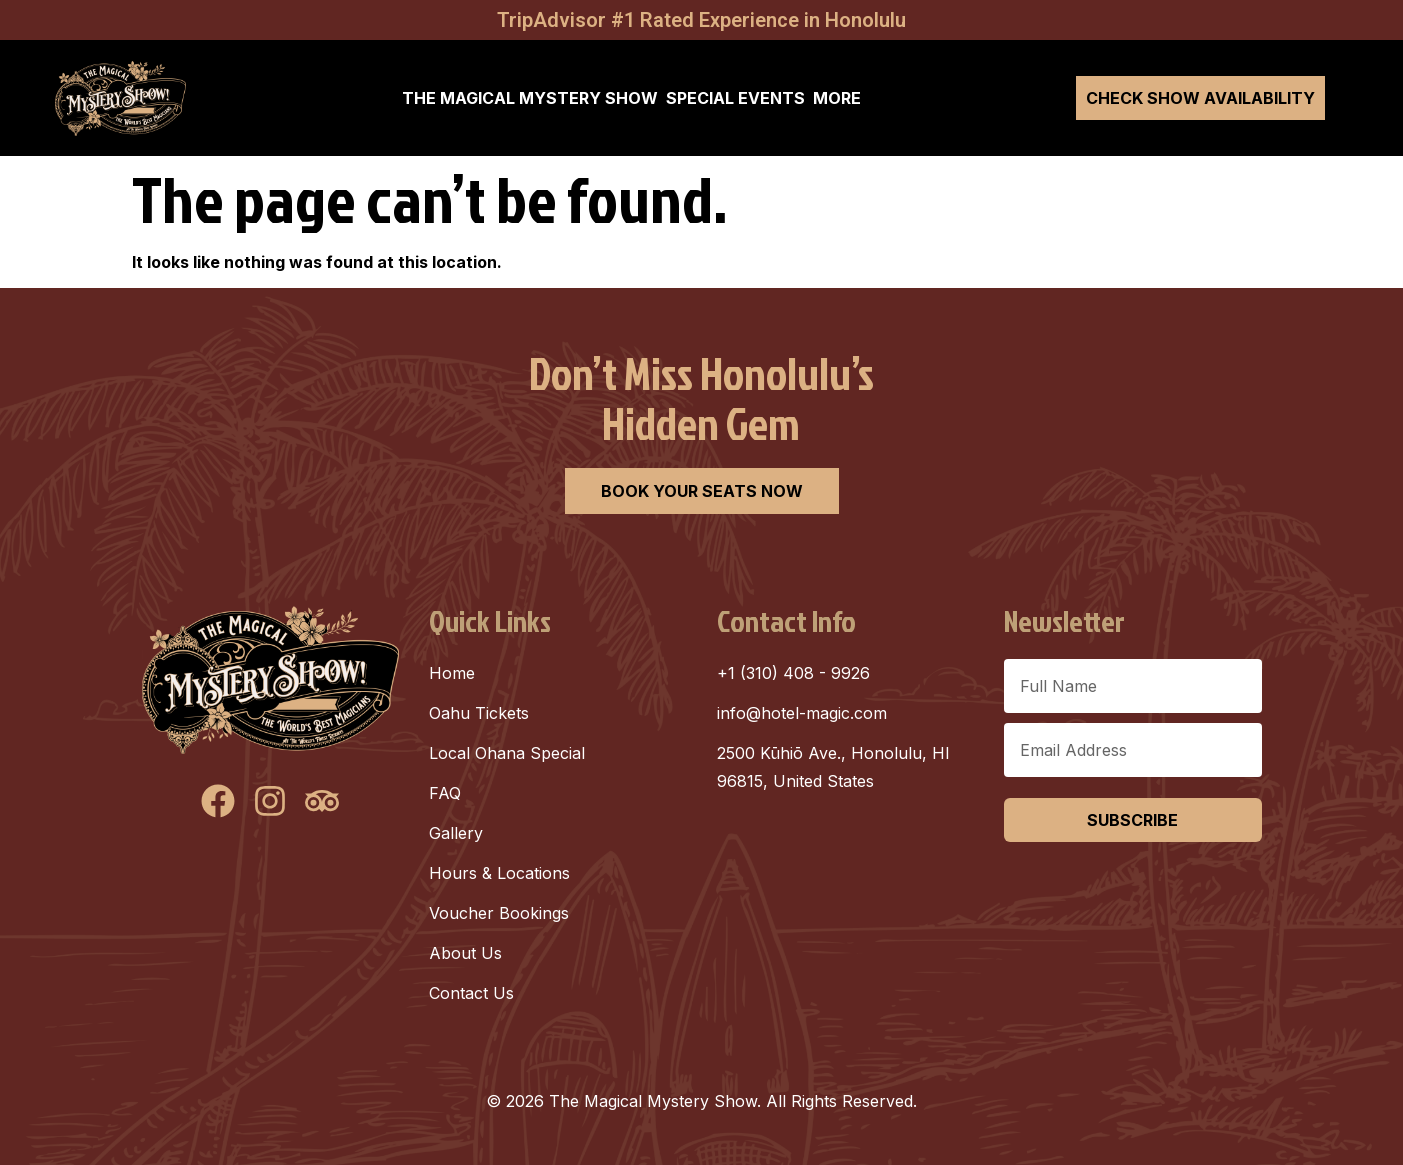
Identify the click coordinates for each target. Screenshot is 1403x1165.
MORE (837, 98)
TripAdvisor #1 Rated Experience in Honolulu (701, 20)
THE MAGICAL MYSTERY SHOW (530, 98)
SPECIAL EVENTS (735, 98)
